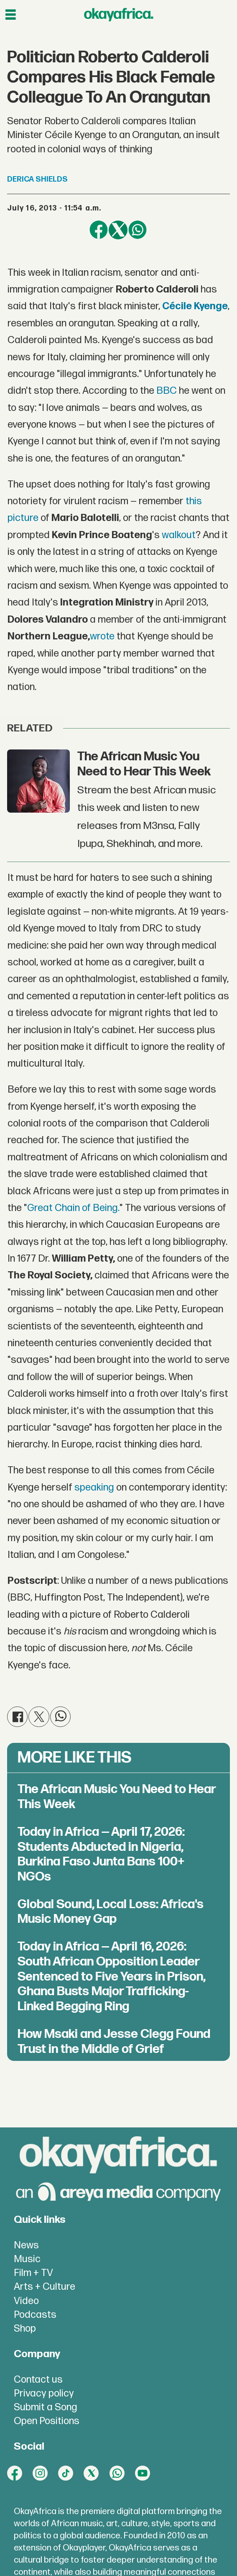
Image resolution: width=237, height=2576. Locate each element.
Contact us (38, 2380)
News (26, 2245)
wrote (102, 636)
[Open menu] (10, 15)
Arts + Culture (44, 2287)
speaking (94, 1487)
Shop (25, 2329)
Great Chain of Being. (73, 1208)
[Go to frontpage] (119, 14)
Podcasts (35, 2315)
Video (26, 2301)
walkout (179, 535)
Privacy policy (44, 2393)
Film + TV (33, 2273)
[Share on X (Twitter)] (118, 230)
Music (27, 2259)
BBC (166, 391)
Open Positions (46, 2421)
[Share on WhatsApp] (137, 230)
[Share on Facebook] (98, 230)
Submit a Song (45, 2407)
